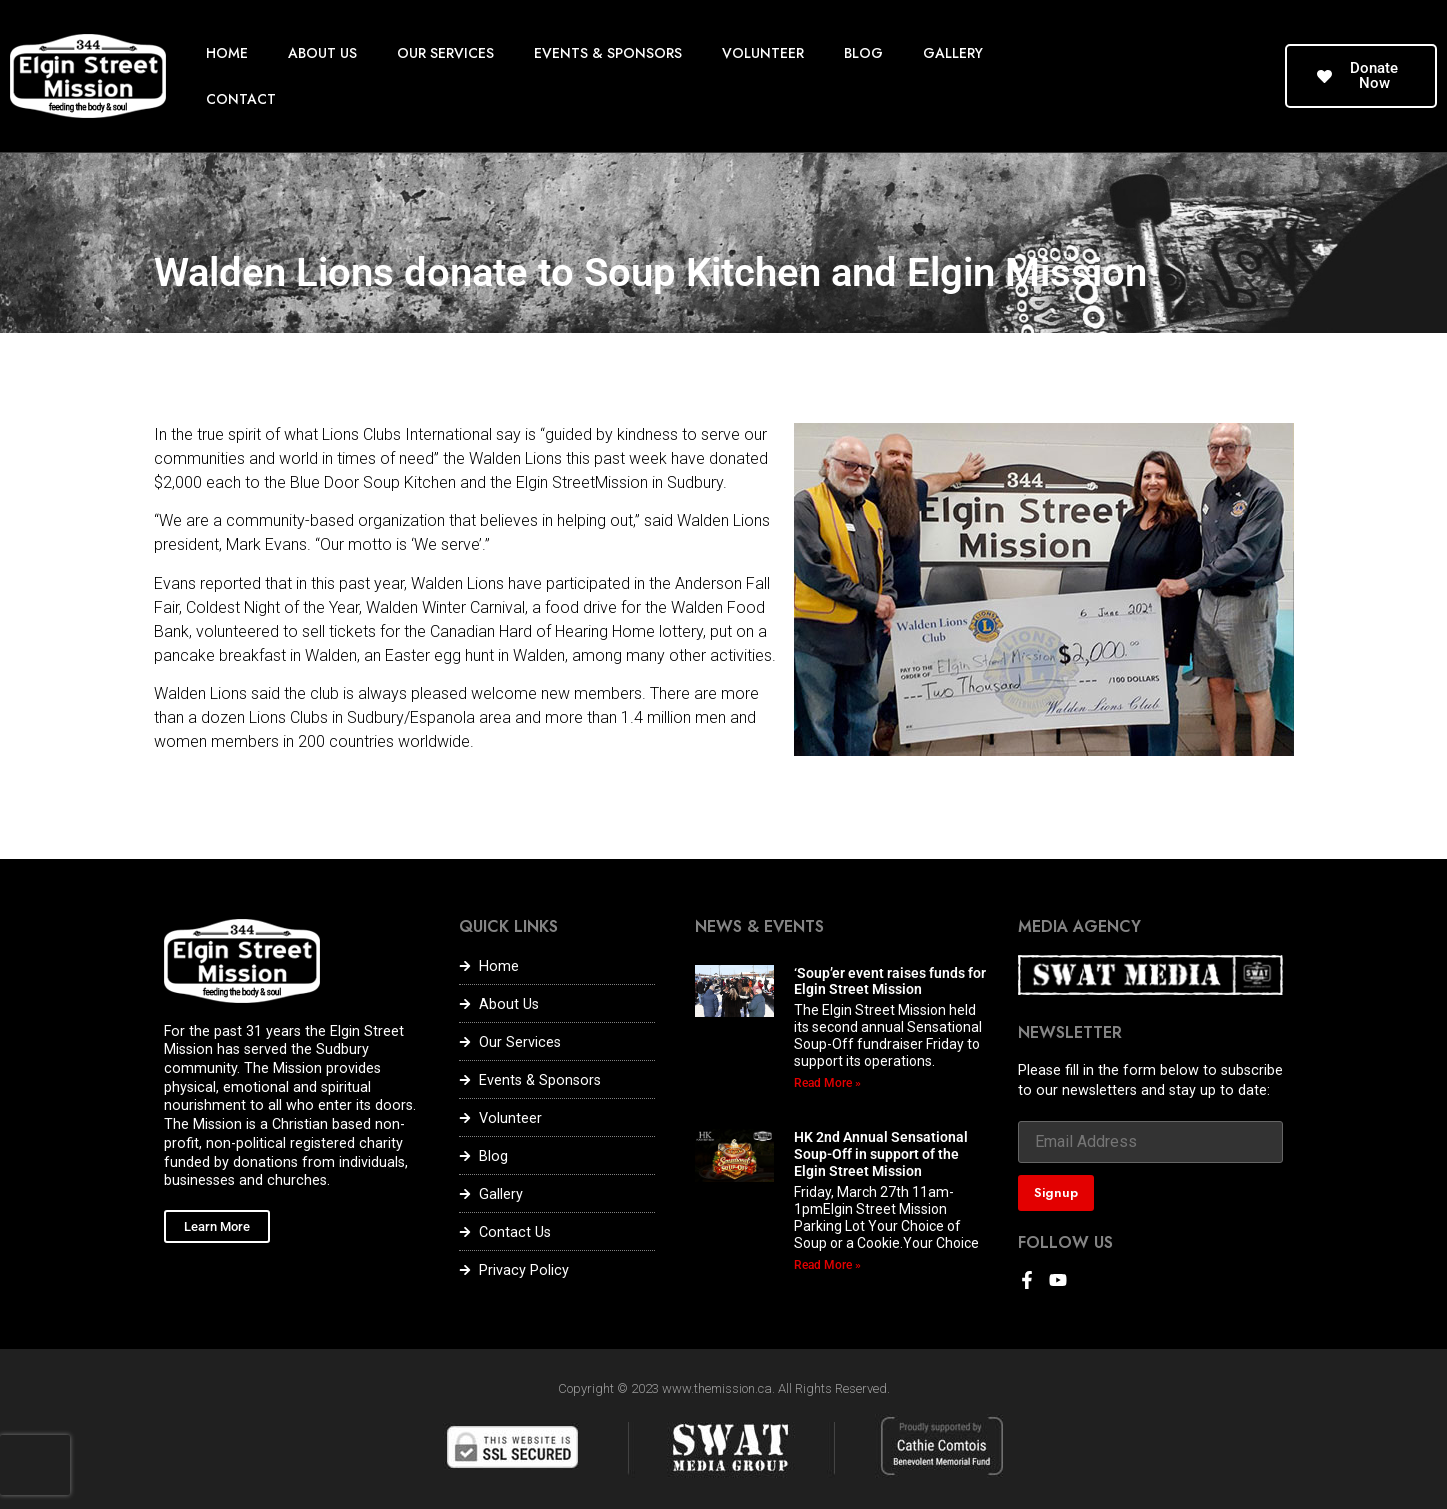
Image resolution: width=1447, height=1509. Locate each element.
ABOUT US (322, 53)
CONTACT (241, 99)
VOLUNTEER (763, 53)
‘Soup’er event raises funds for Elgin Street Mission (890, 981)
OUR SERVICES (445, 53)
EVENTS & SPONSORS (608, 53)
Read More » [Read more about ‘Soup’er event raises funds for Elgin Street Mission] (827, 1083)
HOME (227, 53)
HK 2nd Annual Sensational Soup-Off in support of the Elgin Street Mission (881, 1154)
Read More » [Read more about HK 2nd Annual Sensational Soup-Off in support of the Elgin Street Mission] (827, 1265)
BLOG (863, 53)
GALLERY (953, 53)
